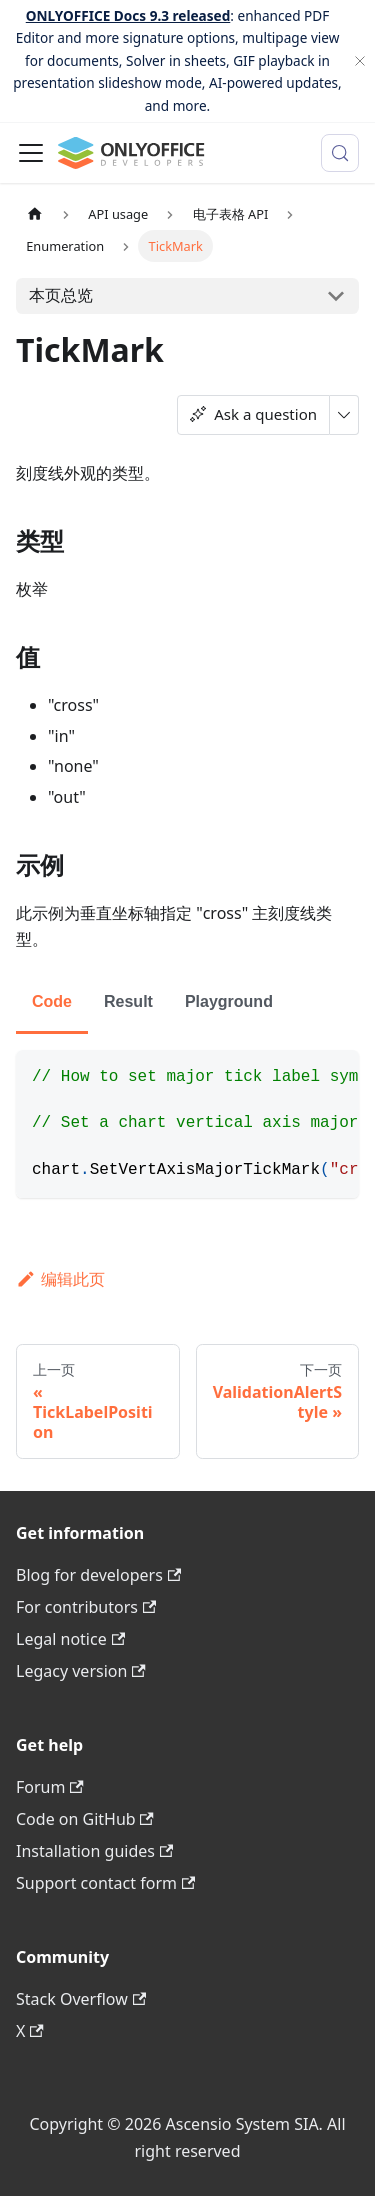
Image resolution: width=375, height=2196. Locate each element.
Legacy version (81, 1671)
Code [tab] (52, 1001)
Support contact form (105, 1883)
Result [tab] (128, 1001)
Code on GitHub (85, 1819)
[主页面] (35, 214)
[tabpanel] (187, 1124)
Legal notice (70, 1639)
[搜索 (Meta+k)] (340, 153)
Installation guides (94, 1851)
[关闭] (360, 61)
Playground (229, 1001)
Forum (50, 1787)
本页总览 (61, 295)
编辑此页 (60, 1279)
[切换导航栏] (31, 153)
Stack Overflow (81, 1999)
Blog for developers (98, 1575)
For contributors (86, 1607)
